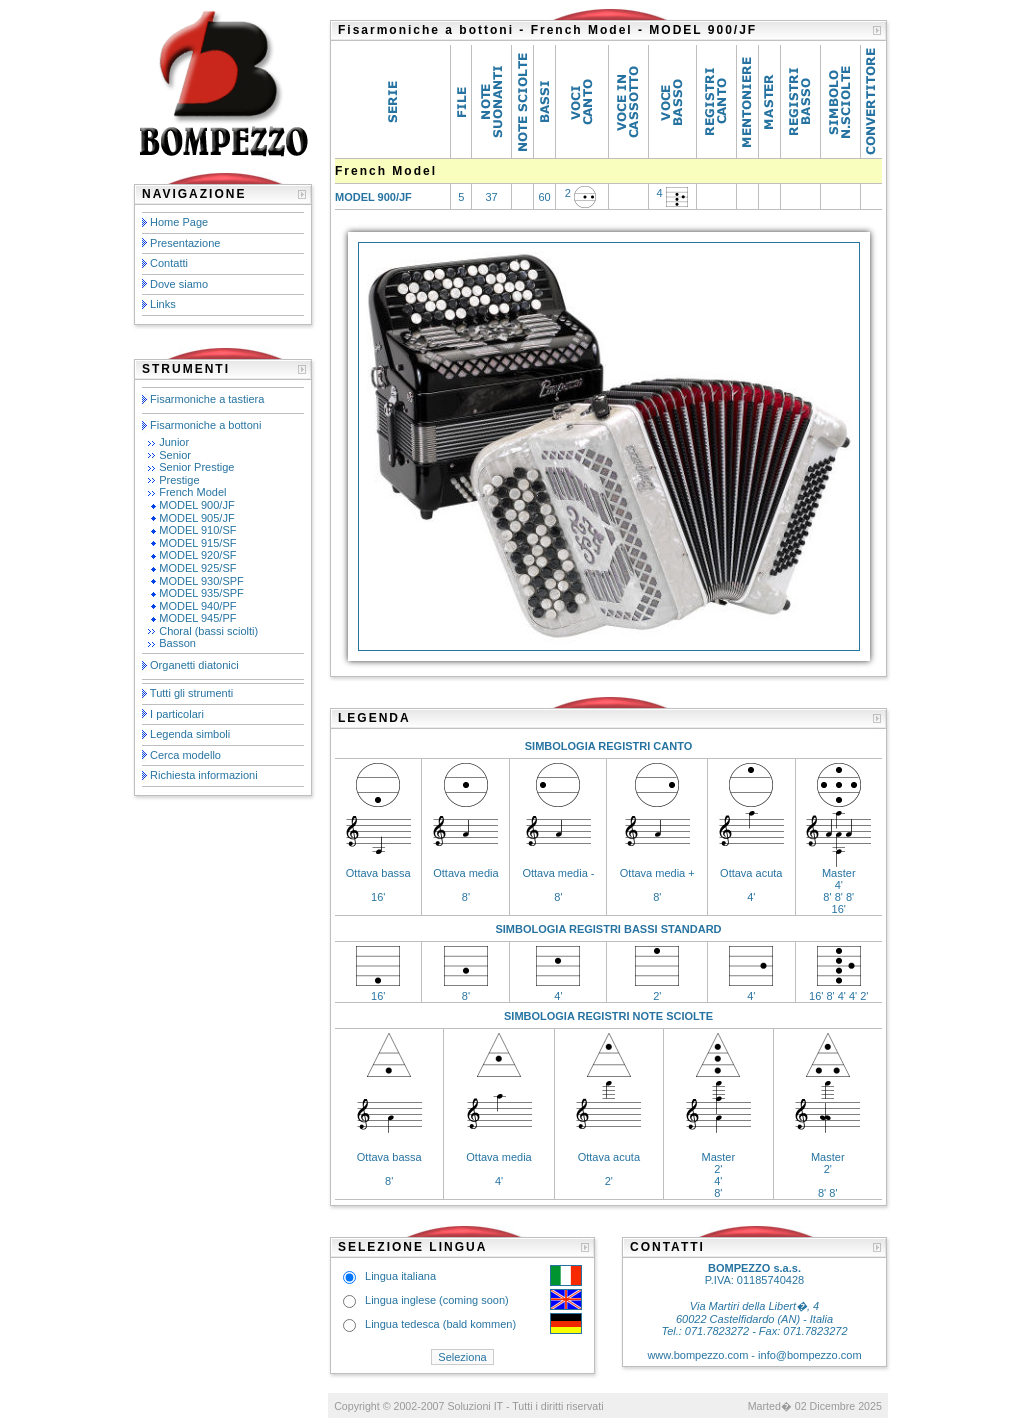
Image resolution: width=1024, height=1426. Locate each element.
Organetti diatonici (194, 665)
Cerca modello (185, 755)
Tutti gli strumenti (191, 693)
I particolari (177, 714)
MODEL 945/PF (197, 618)
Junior (174, 442)
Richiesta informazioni (204, 775)
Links (163, 304)
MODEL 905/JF (196, 518)
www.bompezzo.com (697, 1355)
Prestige (179, 480)
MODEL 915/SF (197, 543)
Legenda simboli (190, 734)
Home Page (179, 222)
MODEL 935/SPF (201, 593)
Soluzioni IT (474, 1406)
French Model (192, 492)
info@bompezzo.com (810, 1355)
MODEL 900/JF (196, 505)
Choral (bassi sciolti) (208, 631)
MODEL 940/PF (197, 606)
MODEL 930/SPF (201, 581)
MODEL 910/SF (197, 530)
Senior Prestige (196, 467)
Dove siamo (179, 284)
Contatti (169, 263)
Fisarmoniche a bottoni (205, 425)
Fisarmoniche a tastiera (207, 399)
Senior (175, 455)
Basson (177, 643)
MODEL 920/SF (197, 555)
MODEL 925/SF (197, 568)
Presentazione (185, 243)
